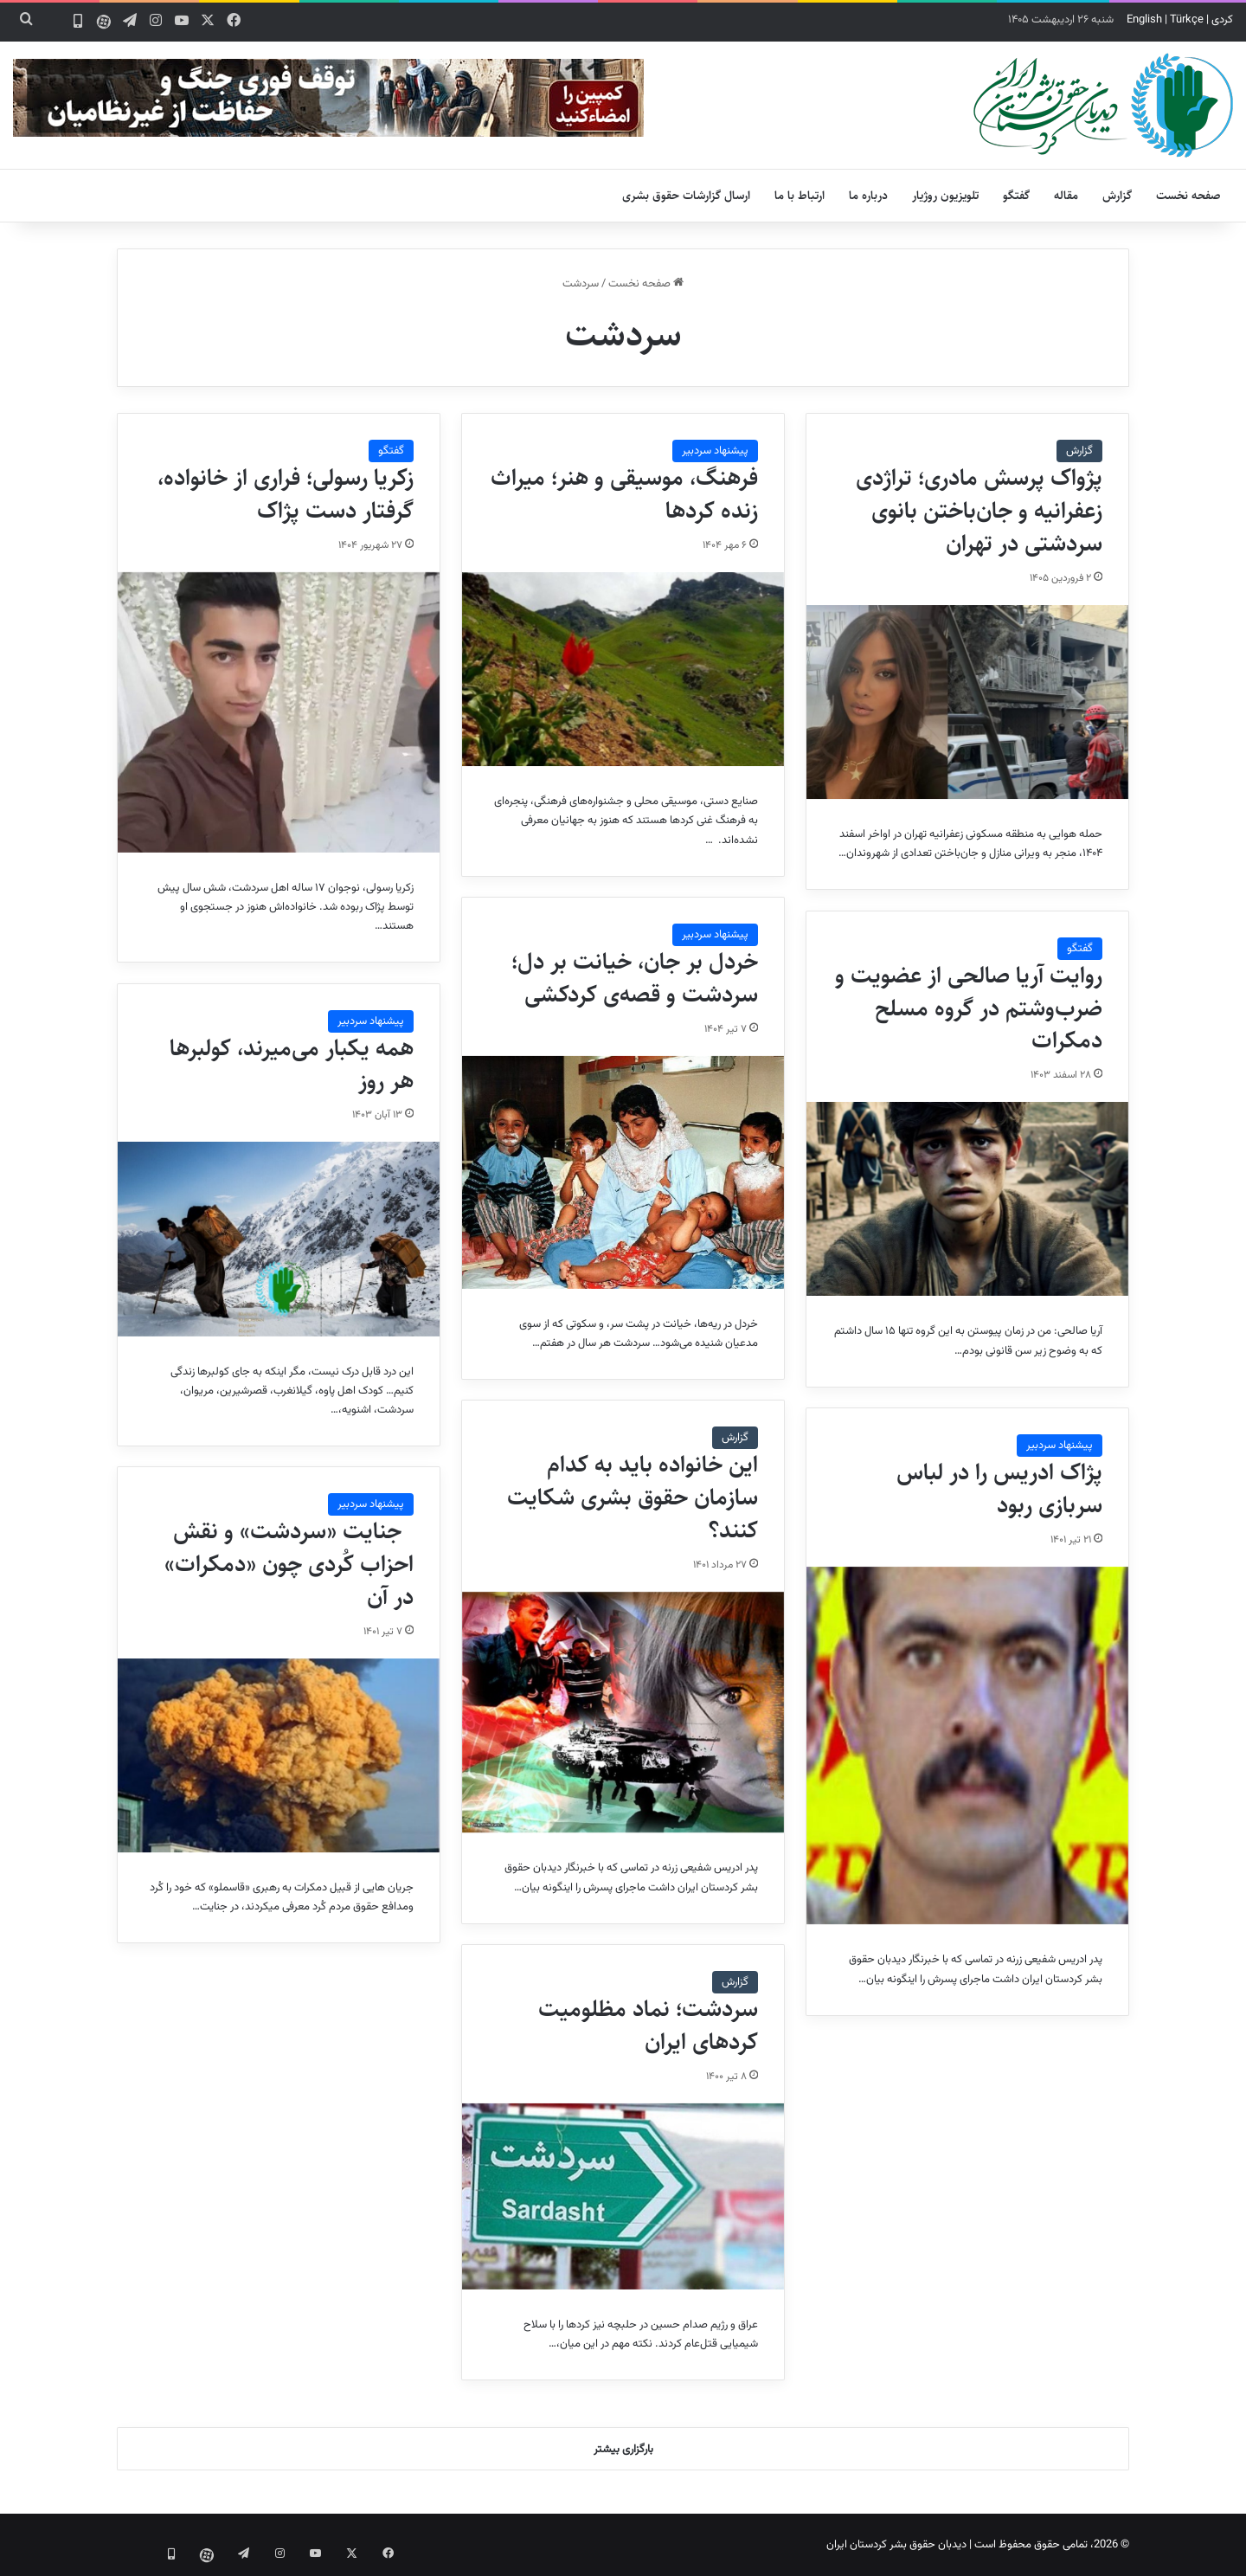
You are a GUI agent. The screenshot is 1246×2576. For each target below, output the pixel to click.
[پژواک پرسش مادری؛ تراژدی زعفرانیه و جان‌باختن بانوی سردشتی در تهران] (967, 702)
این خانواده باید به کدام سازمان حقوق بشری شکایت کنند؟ (632, 1497)
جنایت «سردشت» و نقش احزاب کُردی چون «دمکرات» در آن (289, 1564)
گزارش (1117, 195)
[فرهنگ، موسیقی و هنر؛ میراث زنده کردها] (623, 669)
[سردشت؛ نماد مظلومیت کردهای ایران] (623, 2196)
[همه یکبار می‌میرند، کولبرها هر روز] (279, 1239)
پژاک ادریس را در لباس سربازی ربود (999, 1488)
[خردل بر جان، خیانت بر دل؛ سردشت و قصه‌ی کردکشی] (623, 1172)
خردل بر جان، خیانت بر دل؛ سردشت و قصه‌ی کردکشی (634, 978)
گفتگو (1016, 195)
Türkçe (1187, 20)
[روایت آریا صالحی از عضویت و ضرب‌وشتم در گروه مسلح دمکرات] (967, 1199)
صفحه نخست (1188, 195)
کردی (1222, 20)
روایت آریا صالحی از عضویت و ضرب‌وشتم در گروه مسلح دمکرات (968, 1008)
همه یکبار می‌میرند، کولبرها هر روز (292, 1064)
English (1144, 20)
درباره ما (868, 195)
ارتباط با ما (799, 195)
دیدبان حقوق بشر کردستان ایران (896, 2544)
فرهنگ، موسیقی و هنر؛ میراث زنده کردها (624, 494)
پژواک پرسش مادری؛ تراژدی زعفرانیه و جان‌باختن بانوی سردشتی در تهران (979, 511)
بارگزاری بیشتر (623, 2449)
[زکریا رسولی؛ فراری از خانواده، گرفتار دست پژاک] (279, 712)
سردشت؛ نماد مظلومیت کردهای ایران (648, 2025)
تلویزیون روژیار (945, 195)
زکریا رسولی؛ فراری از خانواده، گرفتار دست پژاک (285, 494)
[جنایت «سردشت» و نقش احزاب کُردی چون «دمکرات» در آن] (279, 1755)
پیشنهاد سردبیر (715, 451)
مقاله (1066, 195)
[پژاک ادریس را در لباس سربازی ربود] (967, 1746)
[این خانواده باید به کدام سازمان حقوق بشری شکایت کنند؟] (623, 1712)
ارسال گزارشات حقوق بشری (686, 195)
